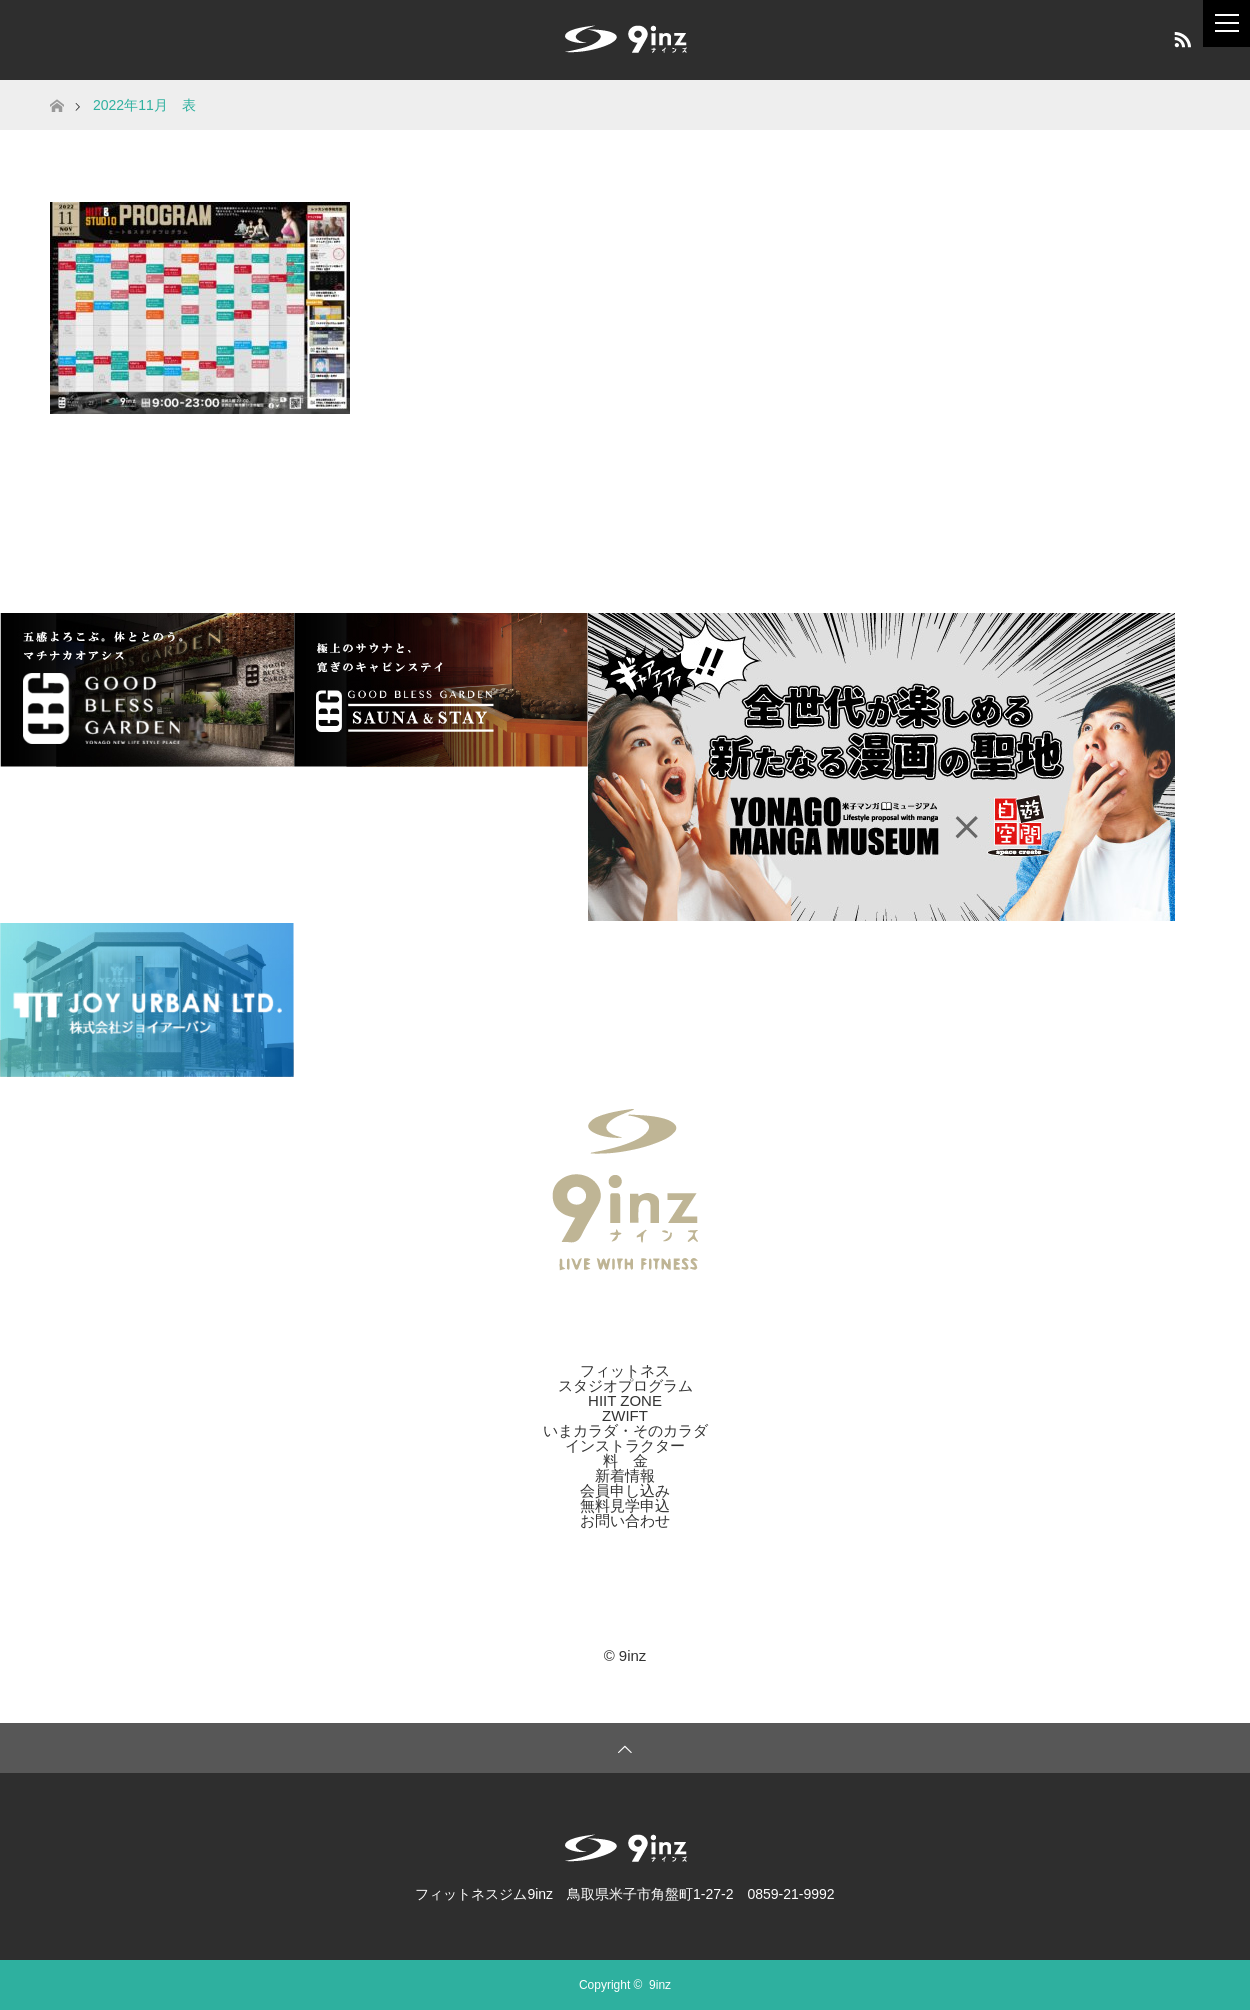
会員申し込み (625, 1490)
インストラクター (625, 1445)
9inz (660, 1985)
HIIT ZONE (625, 1400)
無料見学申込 (625, 1505)
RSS (1180, 36)
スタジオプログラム (625, 1385)
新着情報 (625, 1475)
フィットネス (625, 1370)
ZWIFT (625, 1415)
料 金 (625, 1460)
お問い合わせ (625, 1520)
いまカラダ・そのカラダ (625, 1430)
